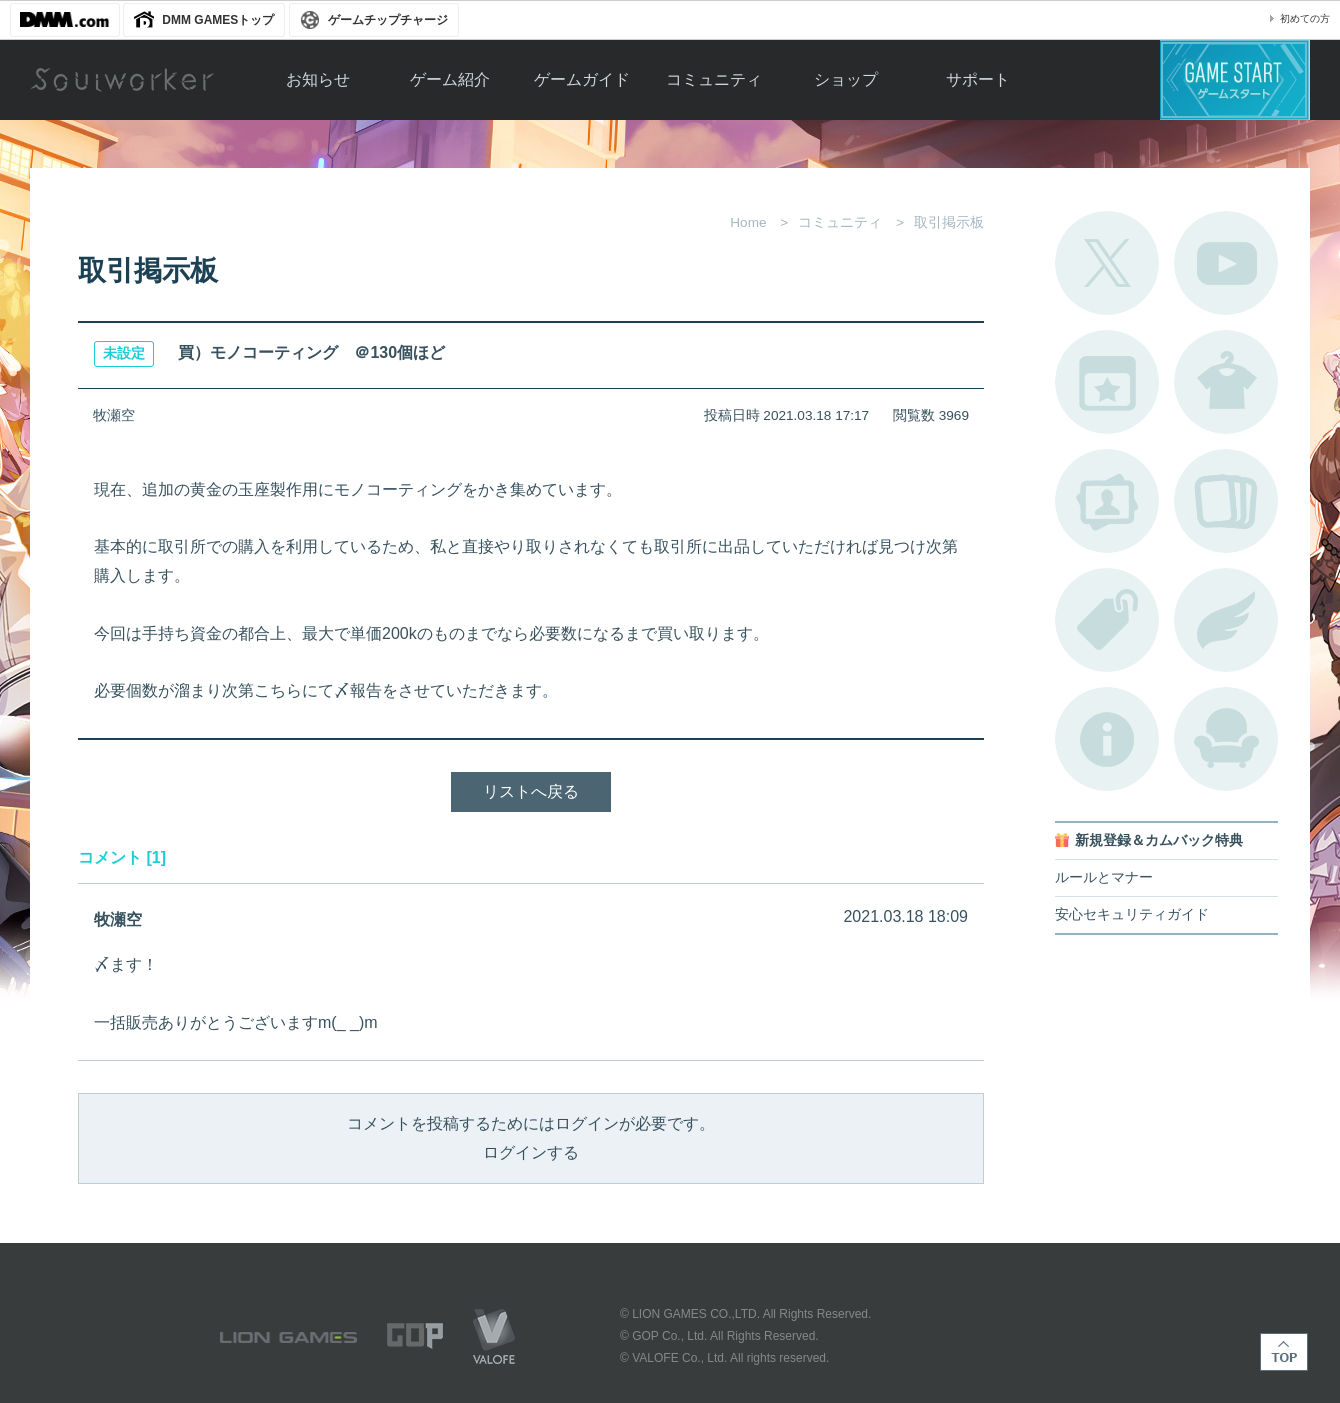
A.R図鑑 (1226, 501)
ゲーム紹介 (450, 79)
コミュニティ (714, 79)
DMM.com (65, 20)
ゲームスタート (1235, 80)
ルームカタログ (1226, 739)
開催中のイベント (1107, 382)
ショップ (846, 79)
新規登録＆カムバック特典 (1159, 840)
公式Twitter (1107, 263)
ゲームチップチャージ (388, 20)
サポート (978, 79)
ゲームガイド (582, 79)
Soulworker (122, 80)
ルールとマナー (1104, 877)
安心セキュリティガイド (1132, 914)
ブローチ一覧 (1226, 620)
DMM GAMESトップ (218, 20)
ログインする (531, 1152)
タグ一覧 (1107, 620)
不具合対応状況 (1107, 739)
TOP (1284, 1352)
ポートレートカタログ (1107, 501)
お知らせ (318, 79)
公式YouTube (1226, 263)
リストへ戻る (531, 791)
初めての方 (1305, 18)
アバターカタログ (1226, 382)
